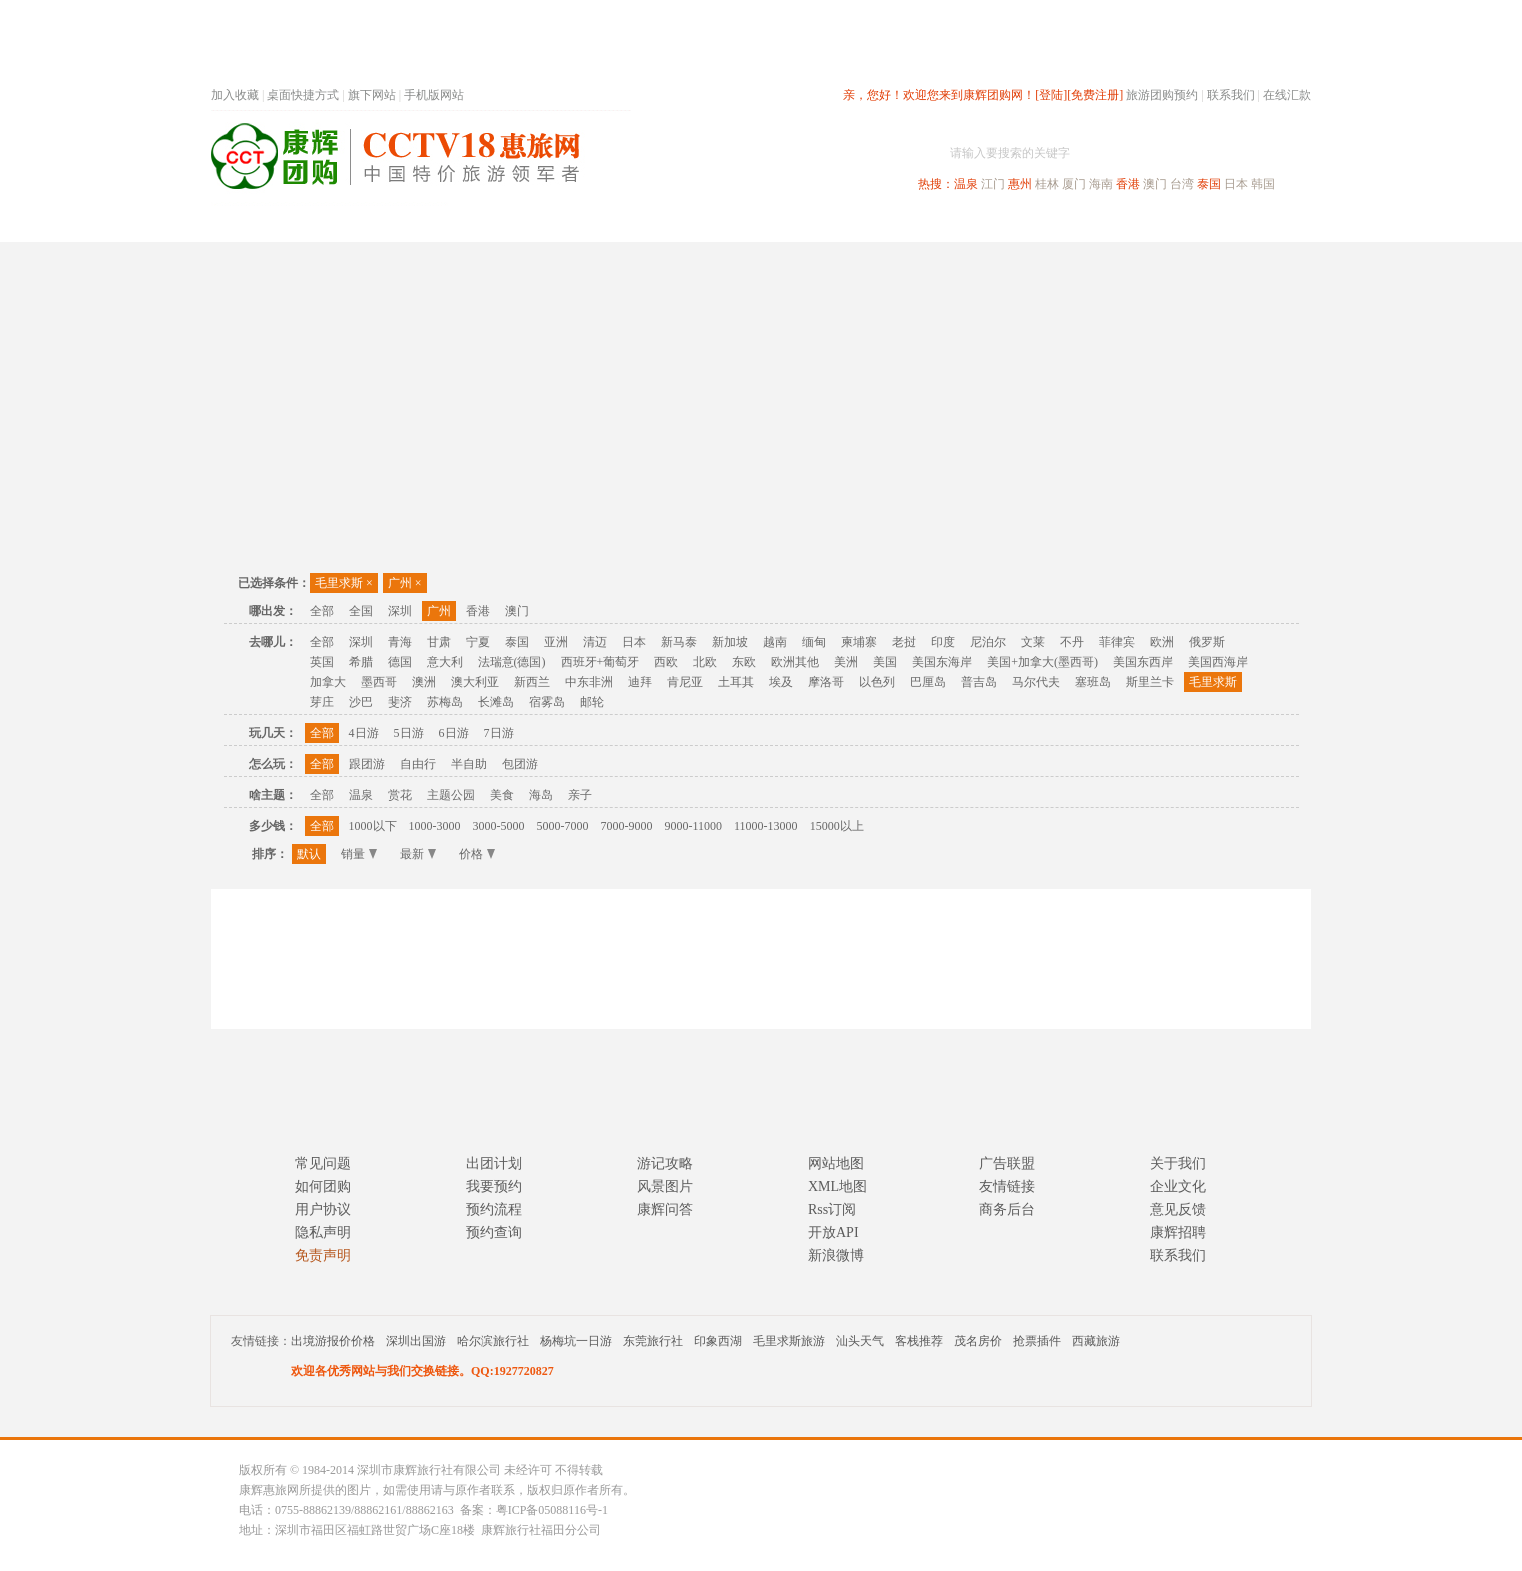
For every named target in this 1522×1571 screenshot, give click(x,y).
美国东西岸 (1143, 662)
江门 (993, 184)
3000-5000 (499, 826)
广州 (405, 583)
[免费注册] (1095, 95)
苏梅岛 (445, 702)
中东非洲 (589, 682)
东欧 (744, 662)
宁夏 (478, 642)
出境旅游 (1007, 223)
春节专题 (557, 223)
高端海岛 (1173, 223)
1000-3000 (435, 826)
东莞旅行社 (653, 1341)
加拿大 (328, 682)
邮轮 (592, 702)
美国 (885, 662)
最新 (418, 854)
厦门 (1074, 184)
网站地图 (836, 1163)
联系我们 (1231, 95)
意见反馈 (1178, 1209)
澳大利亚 (475, 682)
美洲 (846, 662)
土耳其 (736, 682)
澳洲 (424, 682)
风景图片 (665, 1186)
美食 (502, 795)
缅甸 (814, 642)
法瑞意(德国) (512, 662)
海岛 (541, 795)
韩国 (1263, 184)
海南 (1101, 184)
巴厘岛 (928, 682)
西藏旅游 (1096, 1341)
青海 (400, 642)
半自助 (469, 764)
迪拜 (640, 682)
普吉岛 (979, 682)
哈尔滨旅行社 (493, 1341)
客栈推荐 (919, 1341)
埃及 (781, 682)
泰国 (1209, 184)
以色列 (877, 682)
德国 (400, 662)
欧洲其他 (795, 662)
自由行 (418, 764)
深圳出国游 (416, 1341)
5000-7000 (563, 826)
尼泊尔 (988, 642)
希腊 (361, 662)
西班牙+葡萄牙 (600, 662)
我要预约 (494, 1186)
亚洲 (556, 642)
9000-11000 (694, 826)
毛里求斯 (344, 583)
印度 (943, 642)
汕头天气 (860, 1341)
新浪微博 (836, 1255)
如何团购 (323, 1186)
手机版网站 (434, 95)
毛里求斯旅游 (789, 1341)
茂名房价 (978, 1341)
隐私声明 (323, 1232)
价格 (477, 854)
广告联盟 (1007, 1163)
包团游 (520, 764)
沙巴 (361, 702)
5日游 (409, 733)
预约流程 (494, 1209)
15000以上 (837, 826)
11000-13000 (766, 826)
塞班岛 (1093, 682)
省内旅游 (737, 223)
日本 (1236, 184)
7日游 (499, 733)
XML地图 (837, 1186)
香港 (1128, 184)
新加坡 (730, 642)
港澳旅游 (917, 223)
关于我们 (1178, 1163)
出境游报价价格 (333, 1341)
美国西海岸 (1218, 662)
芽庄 (322, 702)
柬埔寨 (859, 642)
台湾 (1182, 184)
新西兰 (532, 682)
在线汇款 (1287, 95)
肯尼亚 (685, 682)
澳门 (1155, 184)
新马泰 (679, 642)
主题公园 (451, 795)
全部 (322, 611)
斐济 (400, 702)
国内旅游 (827, 223)
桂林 (1047, 184)
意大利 (445, 662)
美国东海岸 (942, 662)
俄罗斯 (1207, 642)
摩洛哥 (826, 682)
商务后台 (1007, 1209)
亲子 (580, 795)
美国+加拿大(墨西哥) (1042, 662)
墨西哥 (379, 682)
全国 (361, 611)
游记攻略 (665, 1163)
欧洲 (1162, 642)
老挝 (904, 642)
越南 (775, 642)
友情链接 (1007, 1186)
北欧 (705, 662)
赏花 (400, 795)
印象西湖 (718, 1341)
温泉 (966, 184)
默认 (309, 854)
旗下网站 (372, 95)
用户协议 (323, 1209)
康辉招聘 (1178, 1232)
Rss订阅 (832, 1209)
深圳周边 (647, 223)
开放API (833, 1232)
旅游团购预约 (1162, 95)
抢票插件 (1037, 1341)
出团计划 (494, 1163)
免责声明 (323, 1255)
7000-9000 (627, 826)
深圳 (400, 611)
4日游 (364, 733)
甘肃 (439, 642)
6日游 (454, 733)
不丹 (1072, 642)
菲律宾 (1117, 642)
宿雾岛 (547, 702)
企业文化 (1178, 1186)
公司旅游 (1263, 223)
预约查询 (494, 1232)
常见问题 (323, 1163)
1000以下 (373, 826)
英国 (322, 662)
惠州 (1020, 184)
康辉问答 (665, 1209)
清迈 (595, 642)
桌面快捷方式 (303, 95)
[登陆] (1051, 95)
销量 (359, 854)
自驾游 (1090, 223)
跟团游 (367, 764)
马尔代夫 (1036, 682)
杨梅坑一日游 (576, 1341)
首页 (481, 223)
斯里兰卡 (1150, 682)
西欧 (666, 662)
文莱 (1033, 642)
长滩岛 (496, 702)
